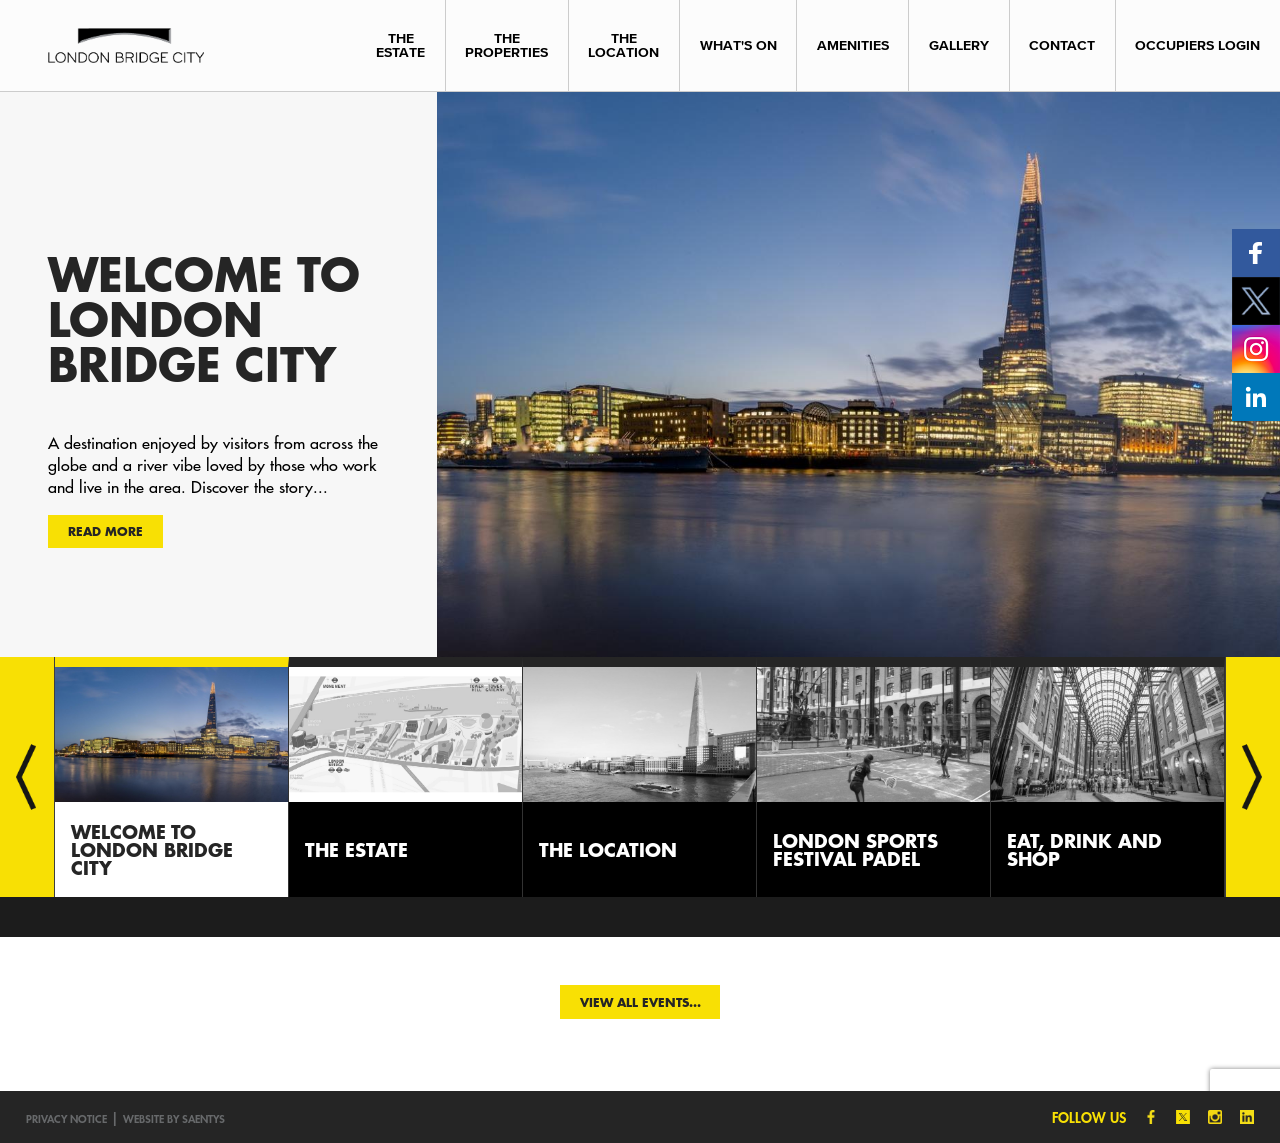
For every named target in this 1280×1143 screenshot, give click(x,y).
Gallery (959, 45)
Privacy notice (66, 1118)
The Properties (506, 45)
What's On (738, 45)
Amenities (853, 45)
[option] (640, 374)
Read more (105, 531)
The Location (623, 45)
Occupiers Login (1197, 45)
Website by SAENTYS (174, 1118)
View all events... (640, 1002)
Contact (1062, 45)
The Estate (400, 45)
